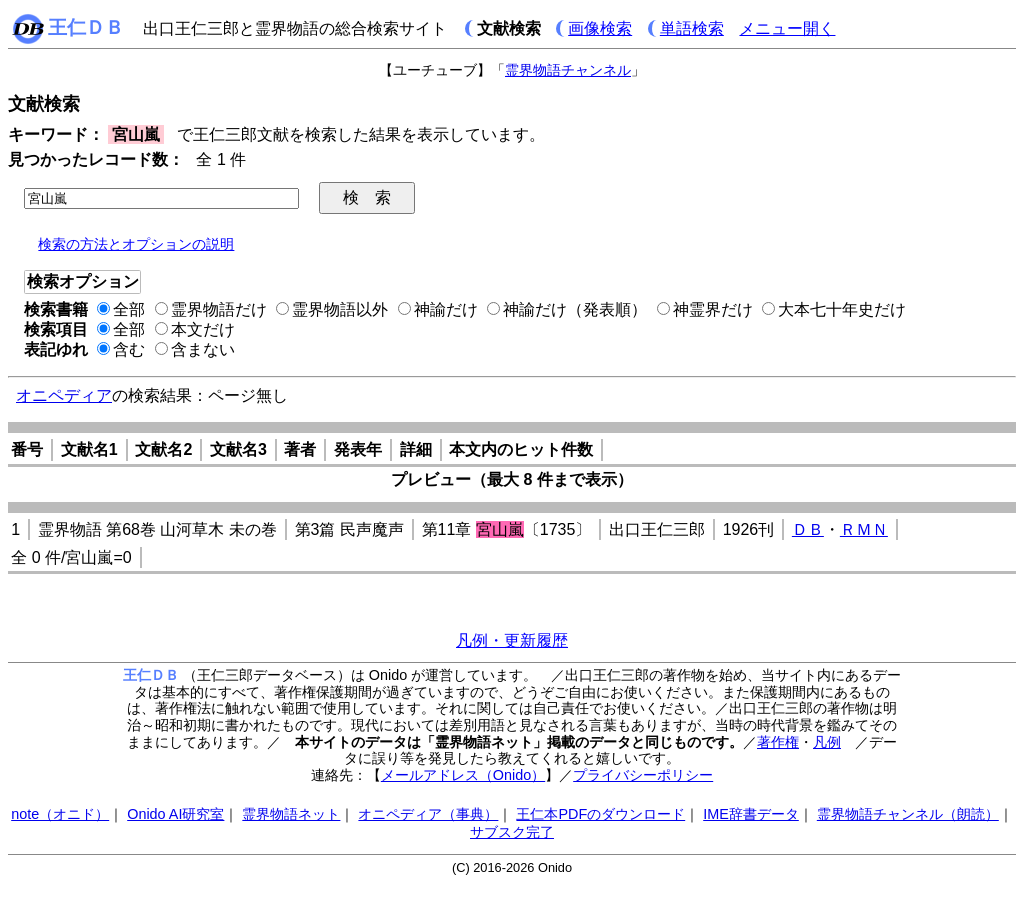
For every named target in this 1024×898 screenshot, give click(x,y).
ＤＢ (808, 529)
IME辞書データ (751, 814)
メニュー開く (787, 28)
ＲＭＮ (864, 529)
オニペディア (64, 395)
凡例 (827, 742)
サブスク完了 (512, 832)
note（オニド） (60, 814)
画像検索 (600, 28)
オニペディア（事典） (428, 814)
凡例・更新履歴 (512, 640)
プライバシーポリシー (643, 775)
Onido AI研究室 (175, 814)
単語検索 (692, 28)
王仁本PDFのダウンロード (600, 814)
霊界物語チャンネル (568, 70)
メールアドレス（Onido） (463, 775)
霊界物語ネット (291, 814)
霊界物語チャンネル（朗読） (908, 814)
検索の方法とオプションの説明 (136, 244)
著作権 (778, 742)
